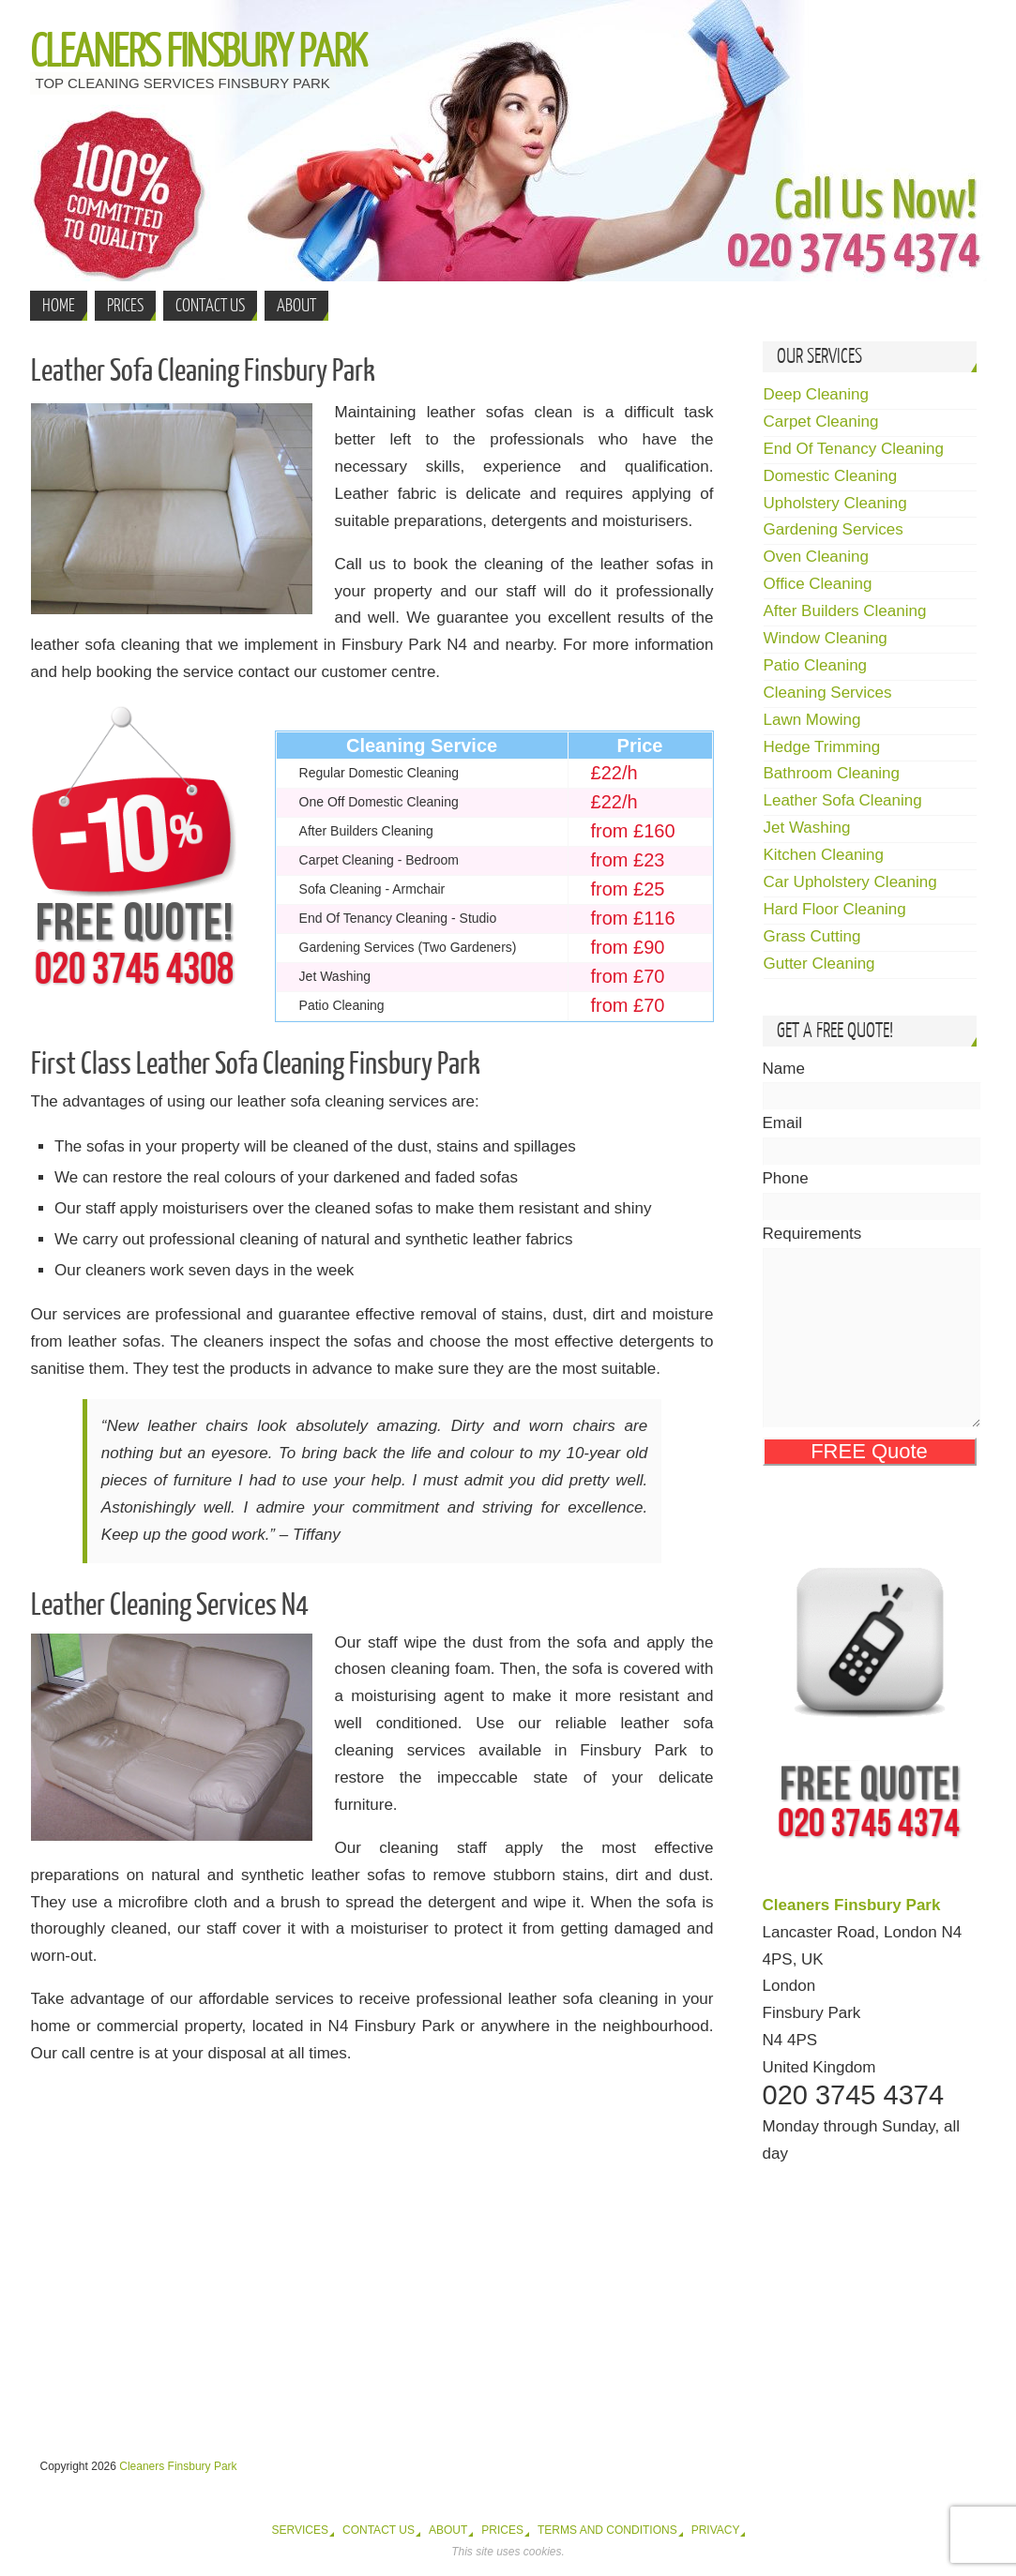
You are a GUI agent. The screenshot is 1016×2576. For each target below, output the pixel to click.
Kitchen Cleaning (824, 855)
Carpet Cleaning (821, 421)
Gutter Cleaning (819, 963)
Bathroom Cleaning (832, 773)
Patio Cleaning (816, 665)
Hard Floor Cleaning (835, 909)
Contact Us (378, 2530)
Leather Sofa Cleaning (843, 800)
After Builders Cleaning (845, 611)
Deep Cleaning (816, 394)
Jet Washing (807, 827)
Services (300, 2530)
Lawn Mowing (812, 720)
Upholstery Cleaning (835, 503)
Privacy (715, 2530)
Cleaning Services (828, 692)
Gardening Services (833, 529)
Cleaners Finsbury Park (198, 53)
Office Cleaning (818, 584)
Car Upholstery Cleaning (850, 882)
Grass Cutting (812, 936)
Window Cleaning (825, 638)
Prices (502, 2530)
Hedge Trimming (822, 747)
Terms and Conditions (607, 2530)
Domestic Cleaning (831, 476)
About (448, 2530)
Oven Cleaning (816, 556)
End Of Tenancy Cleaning (854, 449)
